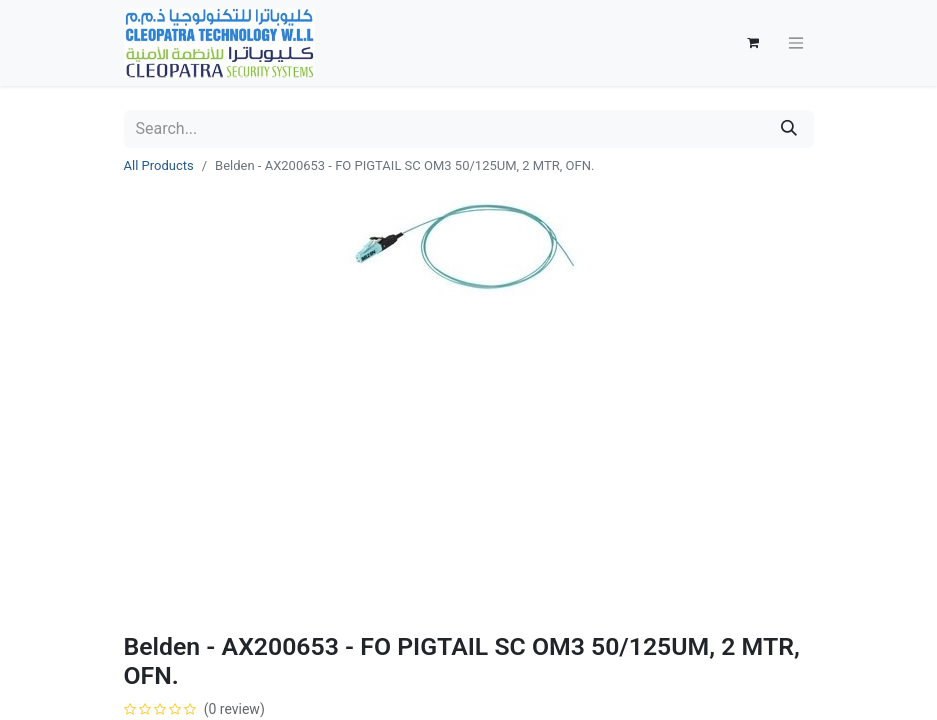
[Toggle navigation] (796, 43)
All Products (159, 165)
